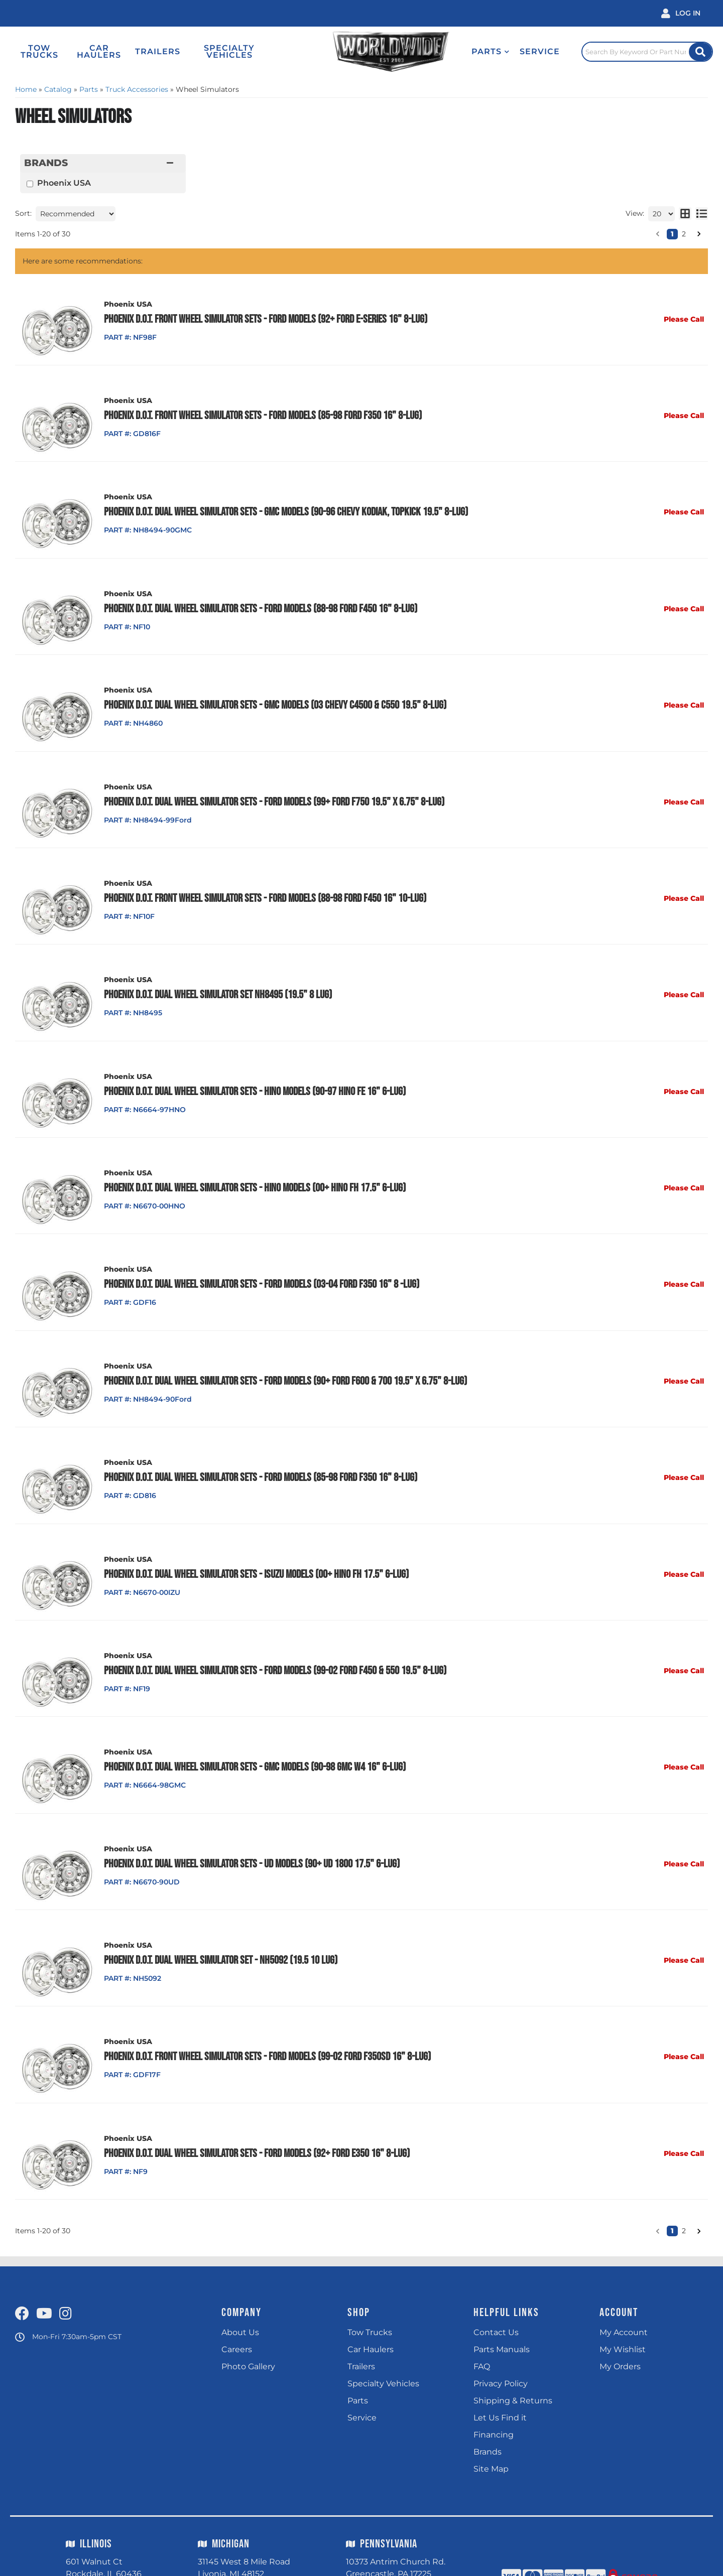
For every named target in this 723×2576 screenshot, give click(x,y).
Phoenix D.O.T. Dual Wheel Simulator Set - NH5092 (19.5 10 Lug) (218, 1932)
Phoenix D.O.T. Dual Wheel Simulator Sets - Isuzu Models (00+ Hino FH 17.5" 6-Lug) (254, 1552)
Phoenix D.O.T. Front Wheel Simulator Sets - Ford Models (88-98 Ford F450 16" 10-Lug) (263, 888)
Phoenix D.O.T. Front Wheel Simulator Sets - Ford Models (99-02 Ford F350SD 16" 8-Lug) (265, 2026)
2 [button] (684, 233)
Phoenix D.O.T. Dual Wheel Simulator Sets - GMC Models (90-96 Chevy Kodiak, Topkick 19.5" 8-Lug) (284, 509)
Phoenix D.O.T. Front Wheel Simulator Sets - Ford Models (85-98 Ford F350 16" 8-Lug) (261, 414)
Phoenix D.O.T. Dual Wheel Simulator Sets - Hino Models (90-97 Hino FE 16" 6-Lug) (253, 1078)
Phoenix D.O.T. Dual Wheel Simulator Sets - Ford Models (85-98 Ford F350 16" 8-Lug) (258, 1457)
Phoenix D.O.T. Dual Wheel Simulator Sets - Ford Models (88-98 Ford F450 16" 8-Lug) (258, 604)
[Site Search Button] (699, 52)
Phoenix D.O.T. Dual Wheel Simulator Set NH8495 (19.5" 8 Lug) (216, 983)
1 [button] (672, 233)
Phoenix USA (64, 183)
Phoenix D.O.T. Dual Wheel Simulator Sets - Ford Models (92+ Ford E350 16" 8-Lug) (255, 2121)
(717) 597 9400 (383, 2556)
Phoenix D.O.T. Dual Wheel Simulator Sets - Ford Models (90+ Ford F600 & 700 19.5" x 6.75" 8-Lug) (283, 1362)
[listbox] (75, 213)
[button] (477, 51)
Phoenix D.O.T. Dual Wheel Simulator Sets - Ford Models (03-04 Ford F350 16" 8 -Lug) (259, 1268)
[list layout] (701, 213)
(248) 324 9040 (237, 2556)
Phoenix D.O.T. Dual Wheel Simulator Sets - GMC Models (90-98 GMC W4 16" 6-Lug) (253, 1742)
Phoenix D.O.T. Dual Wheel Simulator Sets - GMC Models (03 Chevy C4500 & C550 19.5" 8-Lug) (273, 699)
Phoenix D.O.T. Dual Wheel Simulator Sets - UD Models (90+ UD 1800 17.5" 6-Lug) (250, 1837)
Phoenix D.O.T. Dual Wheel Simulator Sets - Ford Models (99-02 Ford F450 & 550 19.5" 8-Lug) (273, 1647)
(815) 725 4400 (103, 2551)
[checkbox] (30, 184)
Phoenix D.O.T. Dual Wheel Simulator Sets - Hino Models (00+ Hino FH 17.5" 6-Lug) (253, 1173)
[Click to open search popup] (642, 52)
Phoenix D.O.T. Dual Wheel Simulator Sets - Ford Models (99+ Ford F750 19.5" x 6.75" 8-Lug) (272, 793)
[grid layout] (685, 213)
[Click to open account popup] (681, 13)
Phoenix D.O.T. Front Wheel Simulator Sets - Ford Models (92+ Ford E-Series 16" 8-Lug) (263, 319)
